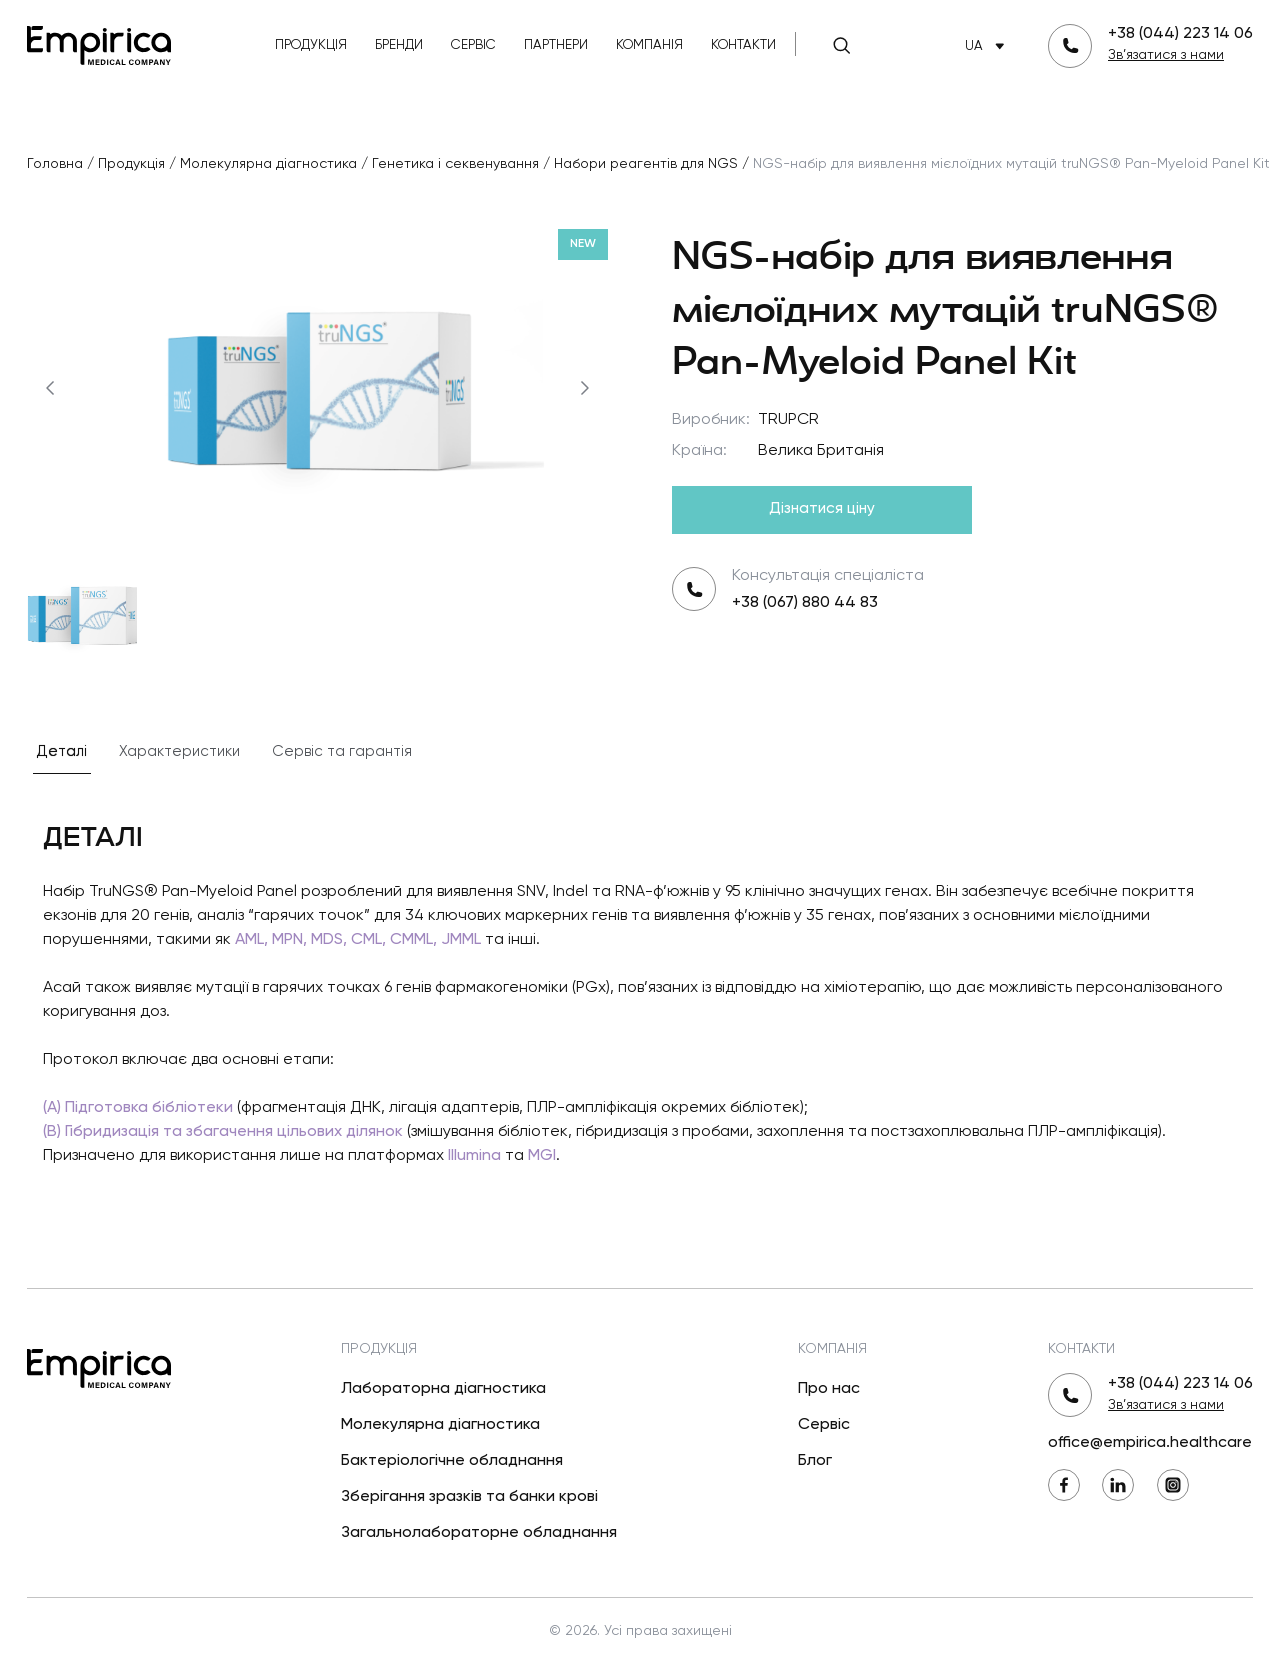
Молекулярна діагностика (440, 1425)
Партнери (556, 45)
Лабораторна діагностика (443, 1389)
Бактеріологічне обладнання (452, 1461)
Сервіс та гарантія (342, 751)
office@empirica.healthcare (1150, 1443)
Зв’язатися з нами (1166, 55)
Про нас (829, 1389)
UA (988, 46)
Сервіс (473, 45)
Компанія (649, 45)
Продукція (311, 45)
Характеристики (179, 751)
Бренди (399, 45)
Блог (815, 1461)
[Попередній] (50, 388)
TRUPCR (788, 420)
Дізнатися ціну (822, 509)
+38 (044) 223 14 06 (1180, 34)
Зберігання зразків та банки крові (469, 1497)
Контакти (743, 45)
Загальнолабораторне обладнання (479, 1533)
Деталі (62, 751)
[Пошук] (842, 46)
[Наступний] (585, 388)
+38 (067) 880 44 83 (805, 603)
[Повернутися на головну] (99, 43)
